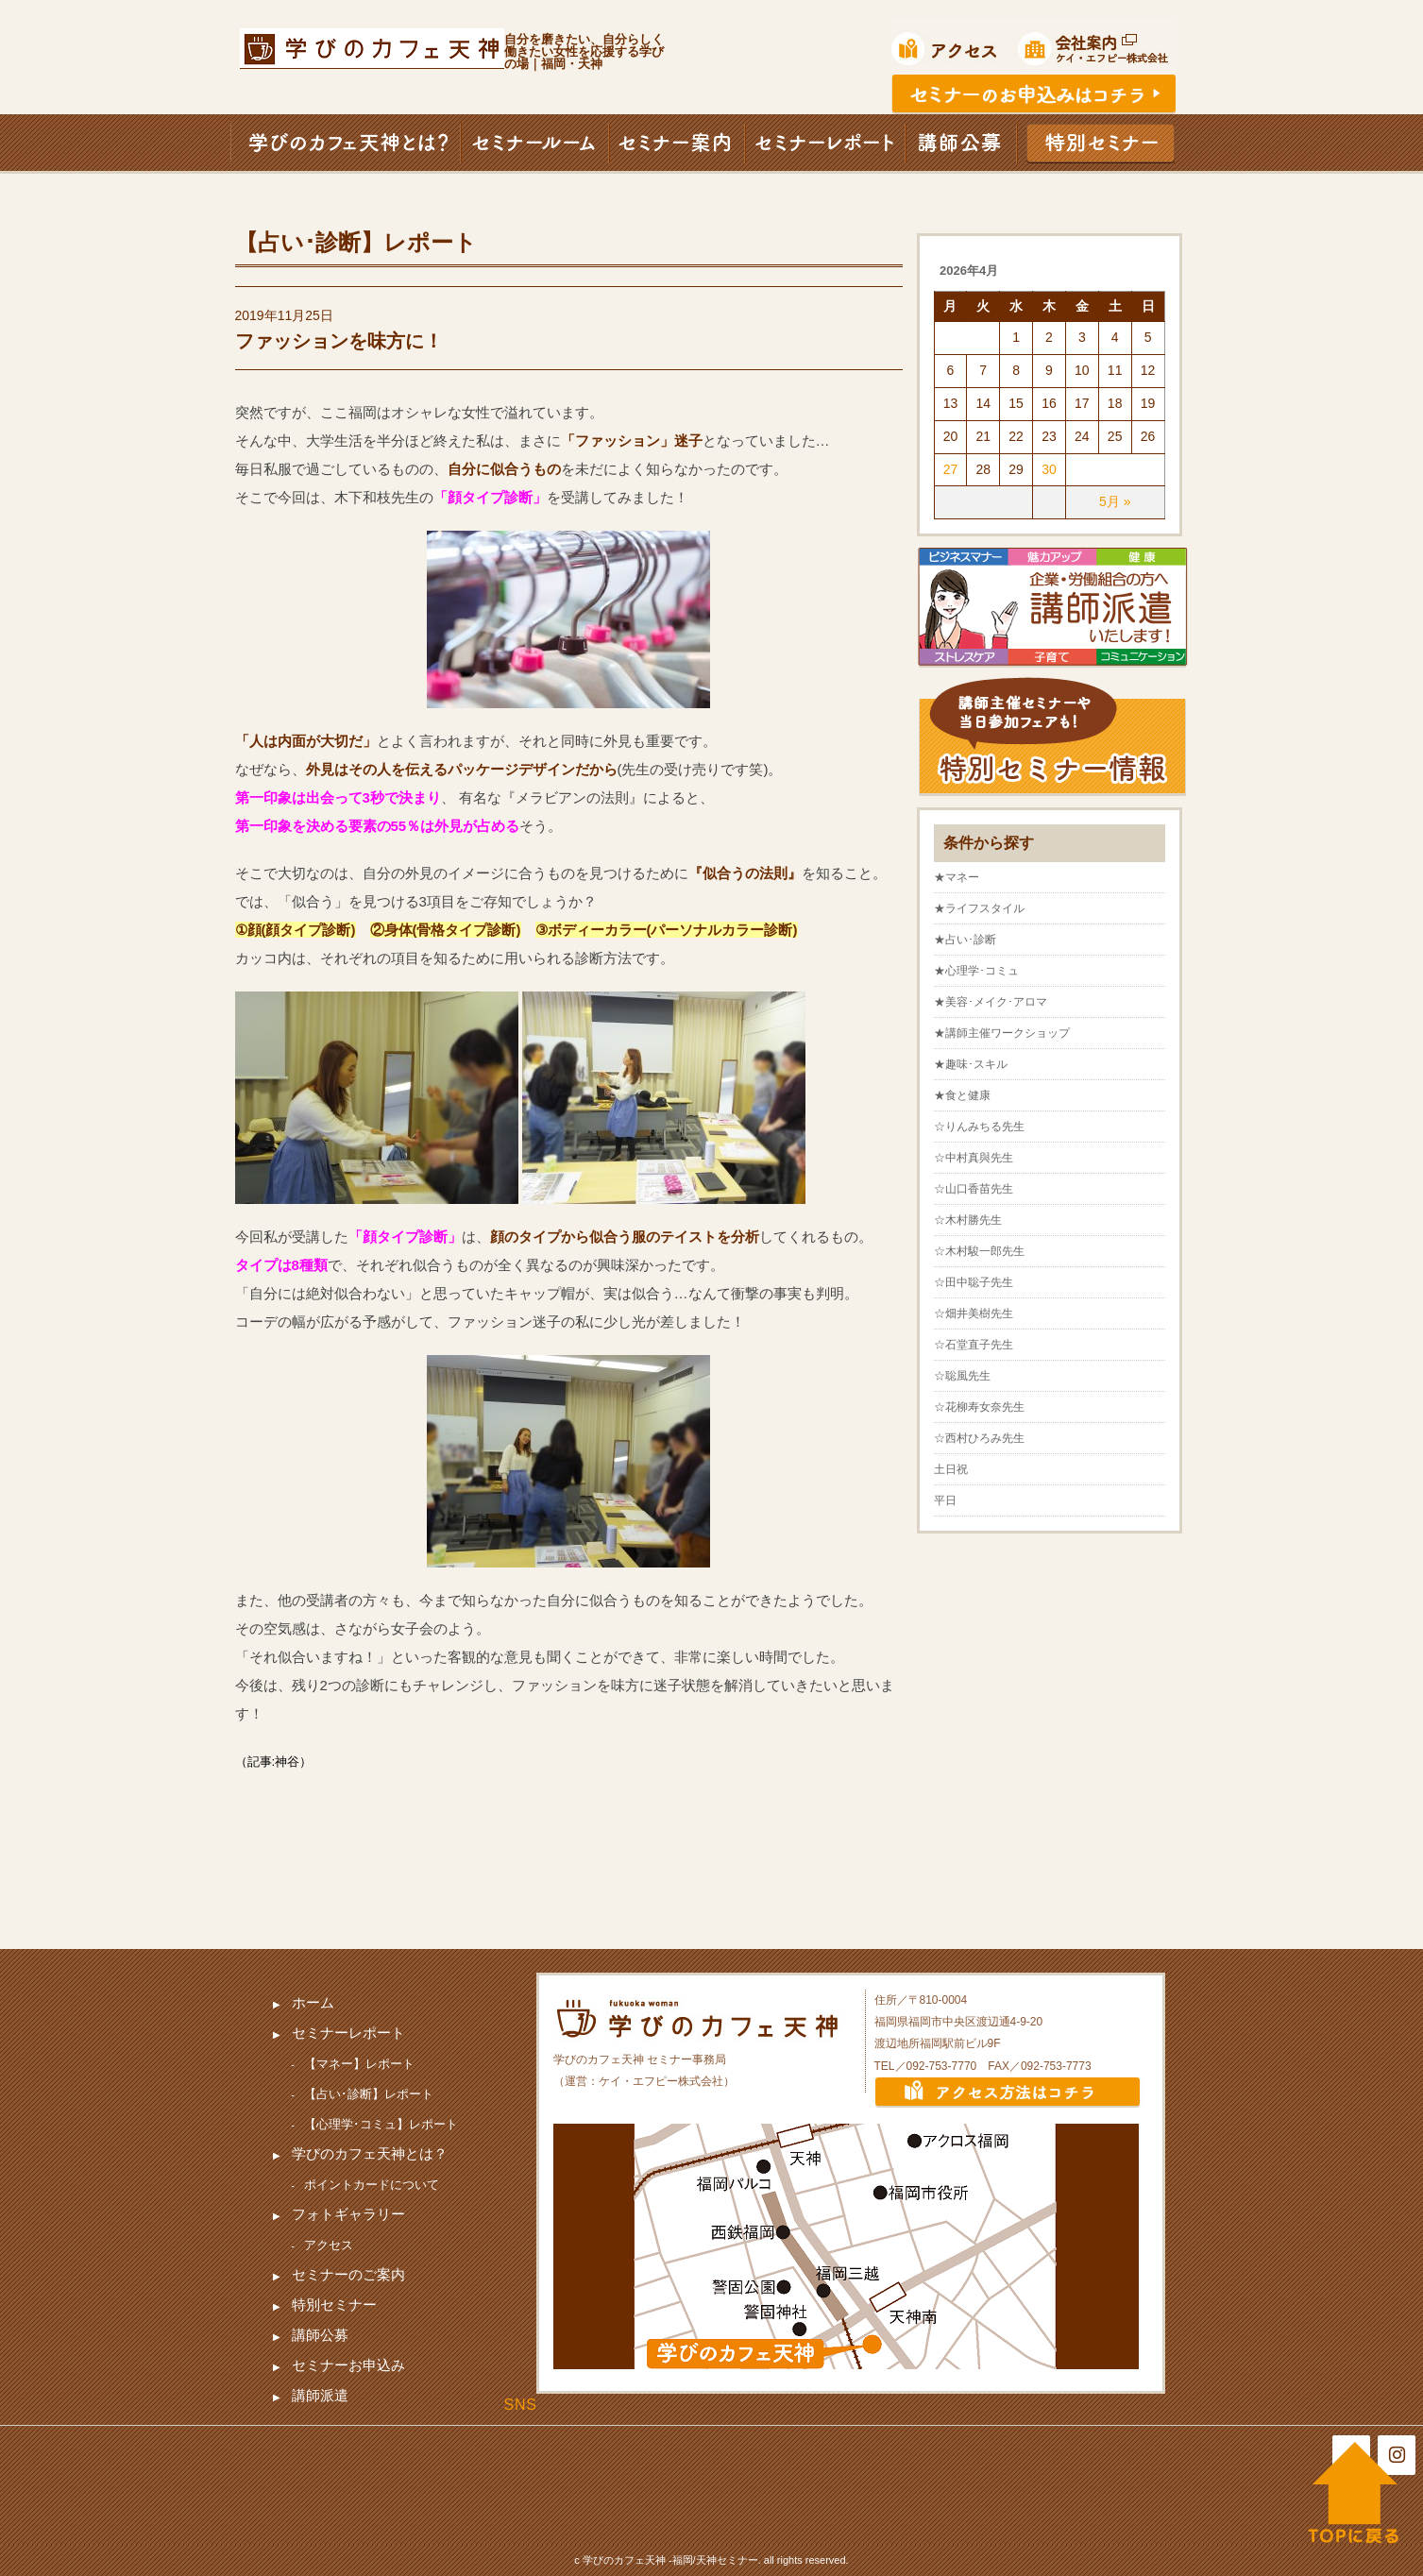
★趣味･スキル (971, 1064)
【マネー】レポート (359, 2064)
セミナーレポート (348, 2033)
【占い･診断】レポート (368, 2094)
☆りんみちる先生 (979, 1126)
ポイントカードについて (371, 2185)
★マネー (956, 877)
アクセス (328, 2245)
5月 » (1114, 501)
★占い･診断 (965, 939)
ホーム (313, 2002)
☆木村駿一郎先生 (979, 1251)
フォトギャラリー (348, 2214)
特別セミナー (334, 2304)
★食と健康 (962, 1095)
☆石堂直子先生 (973, 1344)
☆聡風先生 (962, 1375)
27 (950, 469)
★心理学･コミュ (976, 970)
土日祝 (951, 1469)
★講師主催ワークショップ (1002, 1033)
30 (1049, 469)
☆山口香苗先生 (973, 1188)
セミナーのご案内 (348, 2274)
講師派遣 (320, 2395)
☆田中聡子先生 (973, 1282)
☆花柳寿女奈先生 (979, 1407)
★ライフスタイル (979, 908)
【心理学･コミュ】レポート (381, 2124)
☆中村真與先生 (973, 1157)
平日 (945, 1500)
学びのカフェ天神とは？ (370, 2153)
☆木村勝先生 (968, 1220)
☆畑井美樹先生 (973, 1313)
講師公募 (320, 2335)
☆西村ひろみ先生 (979, 1438)
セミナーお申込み (348, 2365)
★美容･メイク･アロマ (990, 1001)
